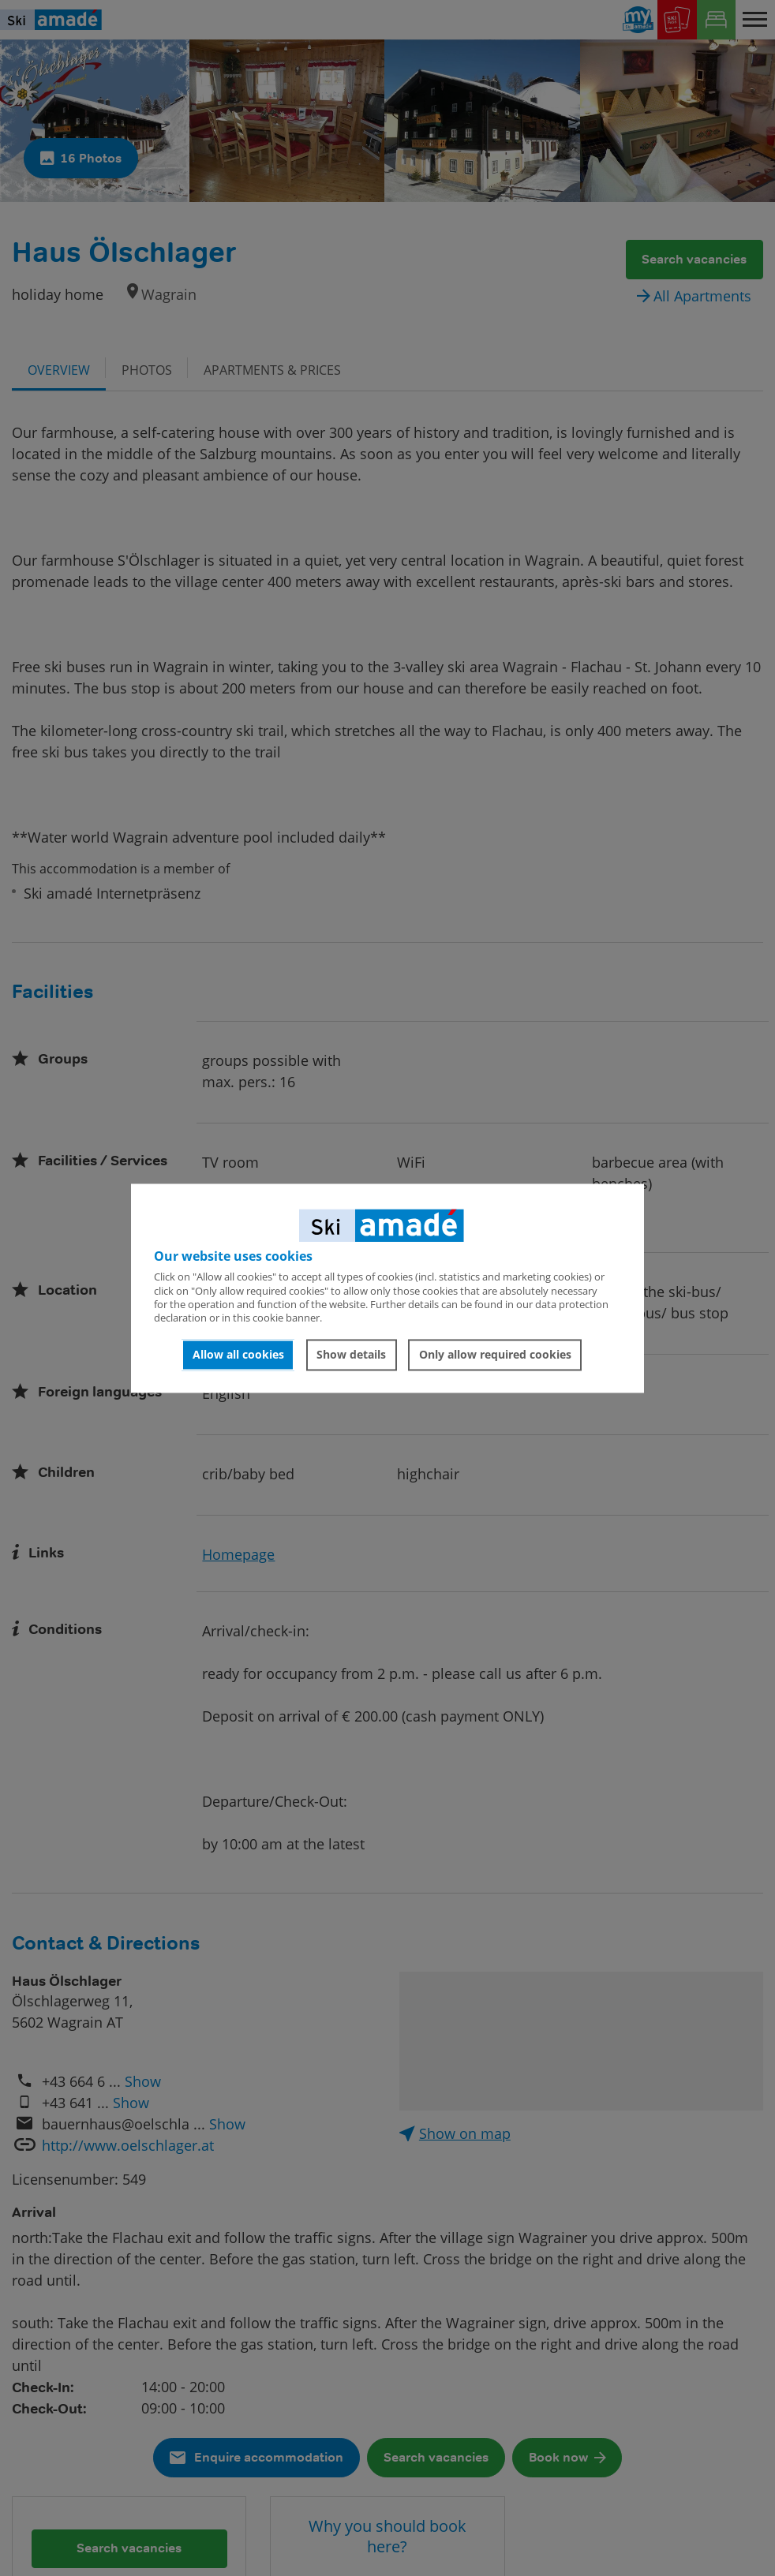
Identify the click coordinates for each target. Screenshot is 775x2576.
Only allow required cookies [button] (495, 1355)
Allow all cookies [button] (238, 1355)
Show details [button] (351, 1355)
